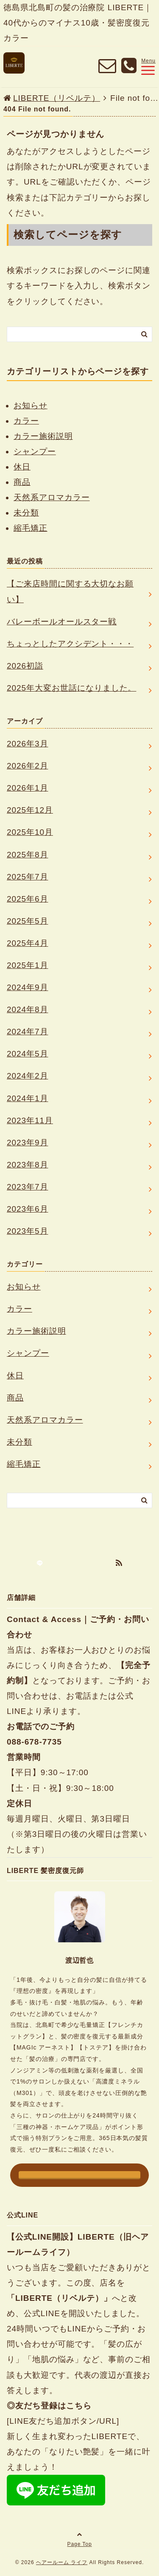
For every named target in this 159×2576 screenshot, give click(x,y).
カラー (26, 420)
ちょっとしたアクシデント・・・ (70, 643)
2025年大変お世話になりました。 (71, 687)
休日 (22, 466)
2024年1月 (27, 1098)
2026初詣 (25, 665)
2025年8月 (27, 854)
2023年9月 (27, 1142)
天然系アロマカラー (52, 497)
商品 (22, 482)
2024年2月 (27, 1075)
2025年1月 (27, 965)
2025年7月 (27, 876)
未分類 (26, 512)
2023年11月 (30, 1120)
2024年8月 (27, 1009)
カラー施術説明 (43, 436)
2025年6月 (27, 898)
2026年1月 (27, 787)
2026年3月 (27, 743)
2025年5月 (27, 921)
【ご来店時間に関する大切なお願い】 (70, 591)
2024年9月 (27, 987)
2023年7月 (27, 1186)
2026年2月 (27, 765)
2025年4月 (27, 943)
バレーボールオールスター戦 (62, 621)
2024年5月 (27, 1053)
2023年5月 (27, 1231)
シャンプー (35, 451)
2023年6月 (27, 1208)
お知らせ (30, 405)
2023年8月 (27, 1164)
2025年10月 (30, 832)
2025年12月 (30, 810)
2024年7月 (27, 1031)
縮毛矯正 (30, 528)
